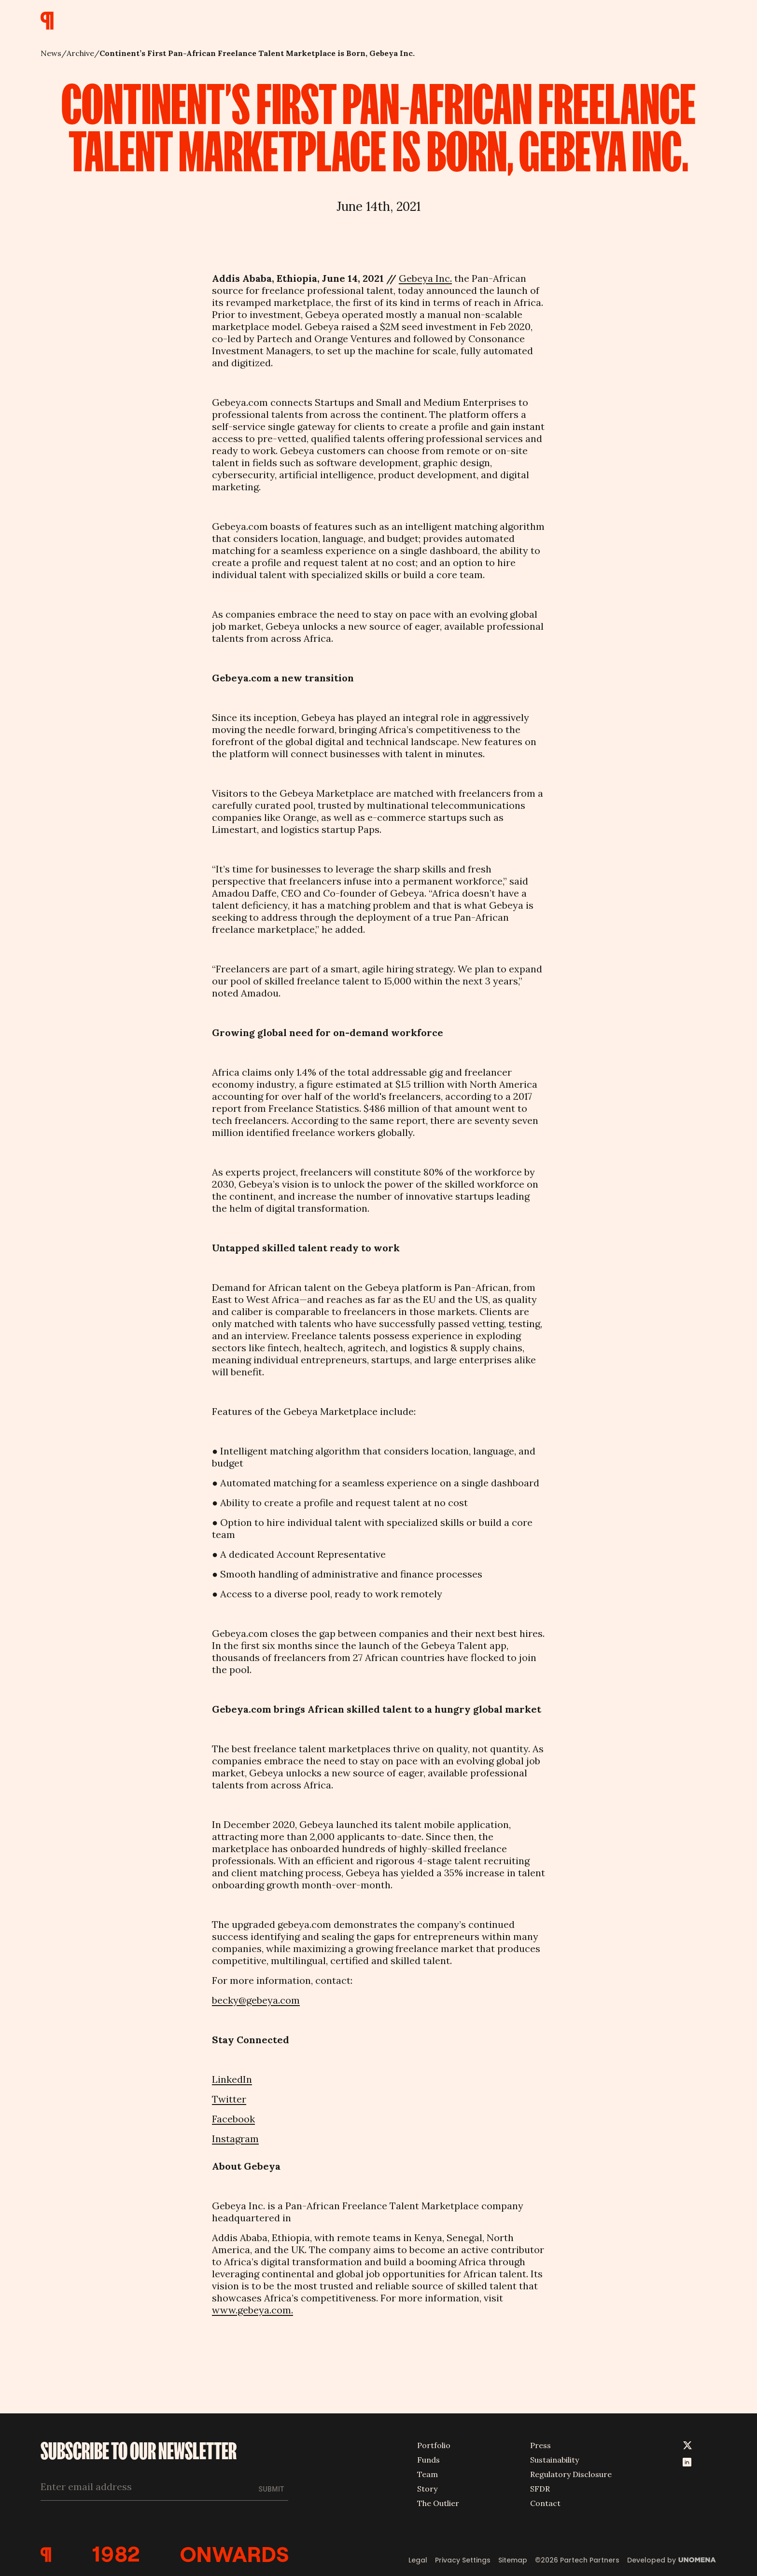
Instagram (235, 2139)
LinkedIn (232, 2079)
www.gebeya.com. (252, 2310)
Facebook (233, 2119)
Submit (271, 2489)
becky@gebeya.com (256, 2000)
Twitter (229, 2099)
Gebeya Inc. (425, 278)
